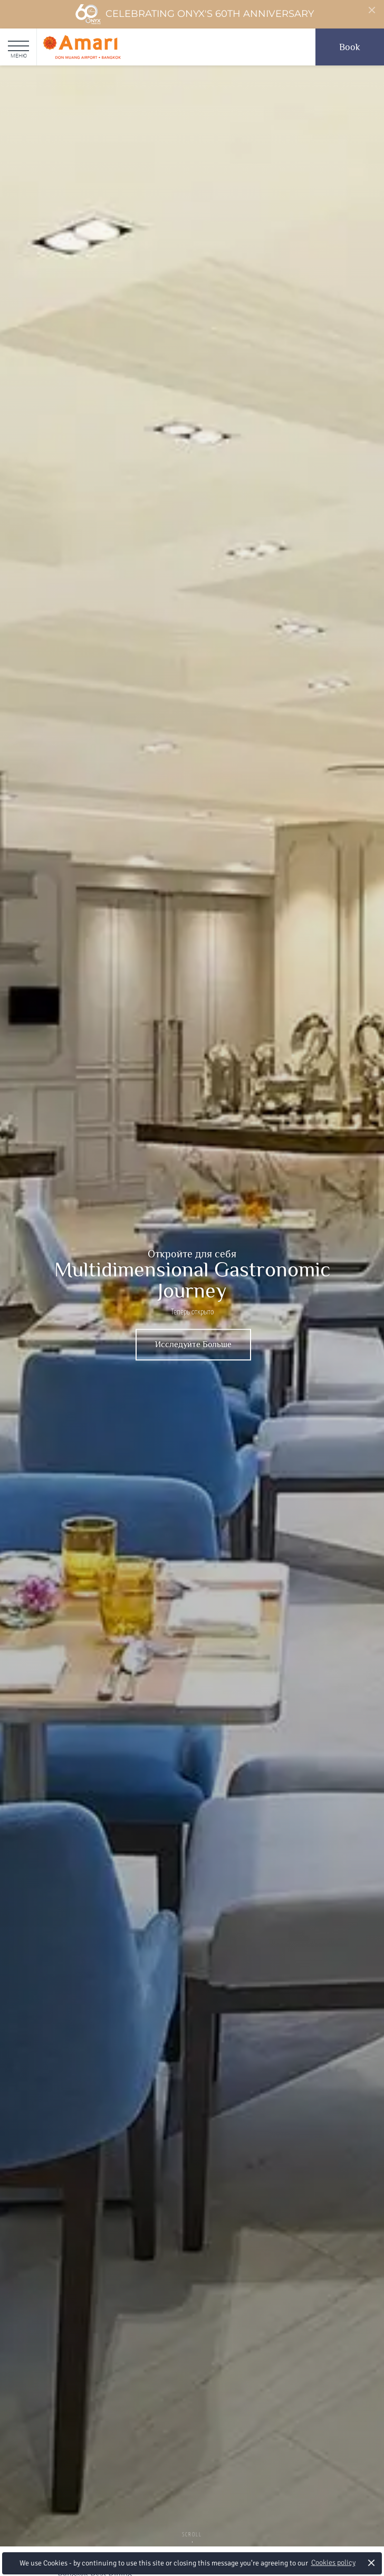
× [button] (372, 2562)
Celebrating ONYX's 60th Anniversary (194, 14)
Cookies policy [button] (333, 2562)
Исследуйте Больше (193, 1345)
